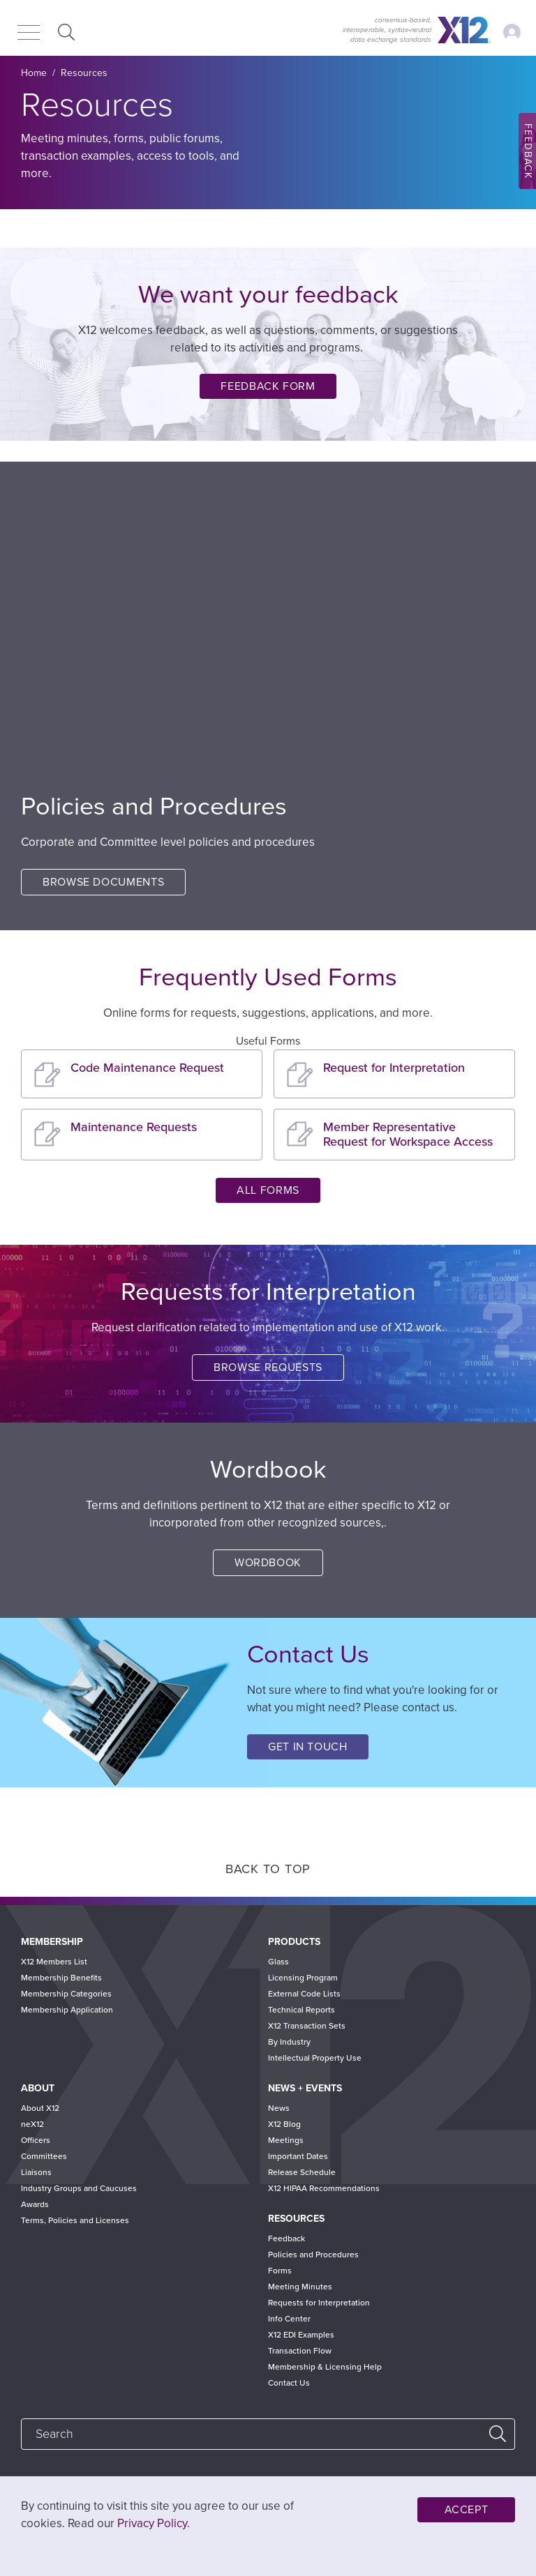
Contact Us (289, 2383)
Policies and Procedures (313, 2254)
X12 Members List (54, 1962)
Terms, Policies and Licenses (75, 2220)
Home (34, 73)
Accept (467, 2510)
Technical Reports (301, 2010)
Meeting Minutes (300, 2286)
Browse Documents (103, 882)
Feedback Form (268, 386)
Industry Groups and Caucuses (79, 2188)
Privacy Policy (152, 2523)
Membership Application (67, 2010)
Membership (52, 1942)
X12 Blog (284, 2124)
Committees (44, 2156)
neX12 (32, 2124)
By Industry (289, 2042)
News (279, 2108)
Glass (278, 1962)
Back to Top (268, 1869)
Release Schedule (302, 2172)
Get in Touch (308, 1747)
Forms (280, 2270)
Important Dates (298, 2156)
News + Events (305, 2088)
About (37, 2088)
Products (294, 1942)
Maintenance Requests (133, 1127)
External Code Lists (304, 1994)
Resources (296, 2219)
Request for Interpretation (394, 1067)
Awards (35, 2204)
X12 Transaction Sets (306, 2026)
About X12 (40, 2108)
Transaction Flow (300, 2351)
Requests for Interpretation (319, 2303)
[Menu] (28, 33)
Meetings (286, 2140)
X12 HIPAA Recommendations (324, 2188)
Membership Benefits (61, 1978)
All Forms (268, 1190)
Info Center (289, 2319)
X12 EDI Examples (301, 2335)
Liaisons (36, 2172)
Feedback (286, 2238)
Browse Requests (268, 1367)
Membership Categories (66, 1994)
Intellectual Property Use (315, 2058)
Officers (35, 2140)
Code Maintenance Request (147, 1067)
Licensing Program (303, 1978)
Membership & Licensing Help (325, 2367)
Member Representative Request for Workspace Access (408, 1134)
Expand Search (64, 32)
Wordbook (268, 1563)
